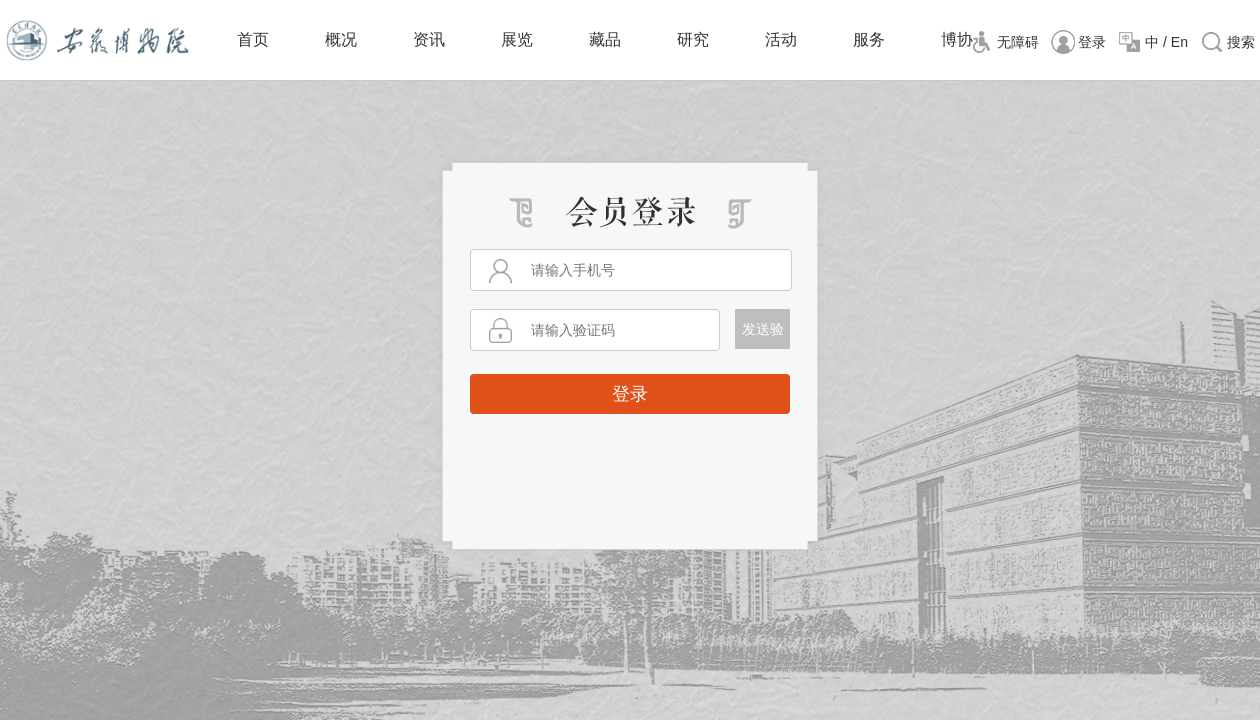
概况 (341, 39)
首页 (253, 39)
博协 (957, 39)
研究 (693, 39)
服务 (869, 39)
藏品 (605, 39)
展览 (517, 39)
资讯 (429, 39)
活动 (781, 39)
